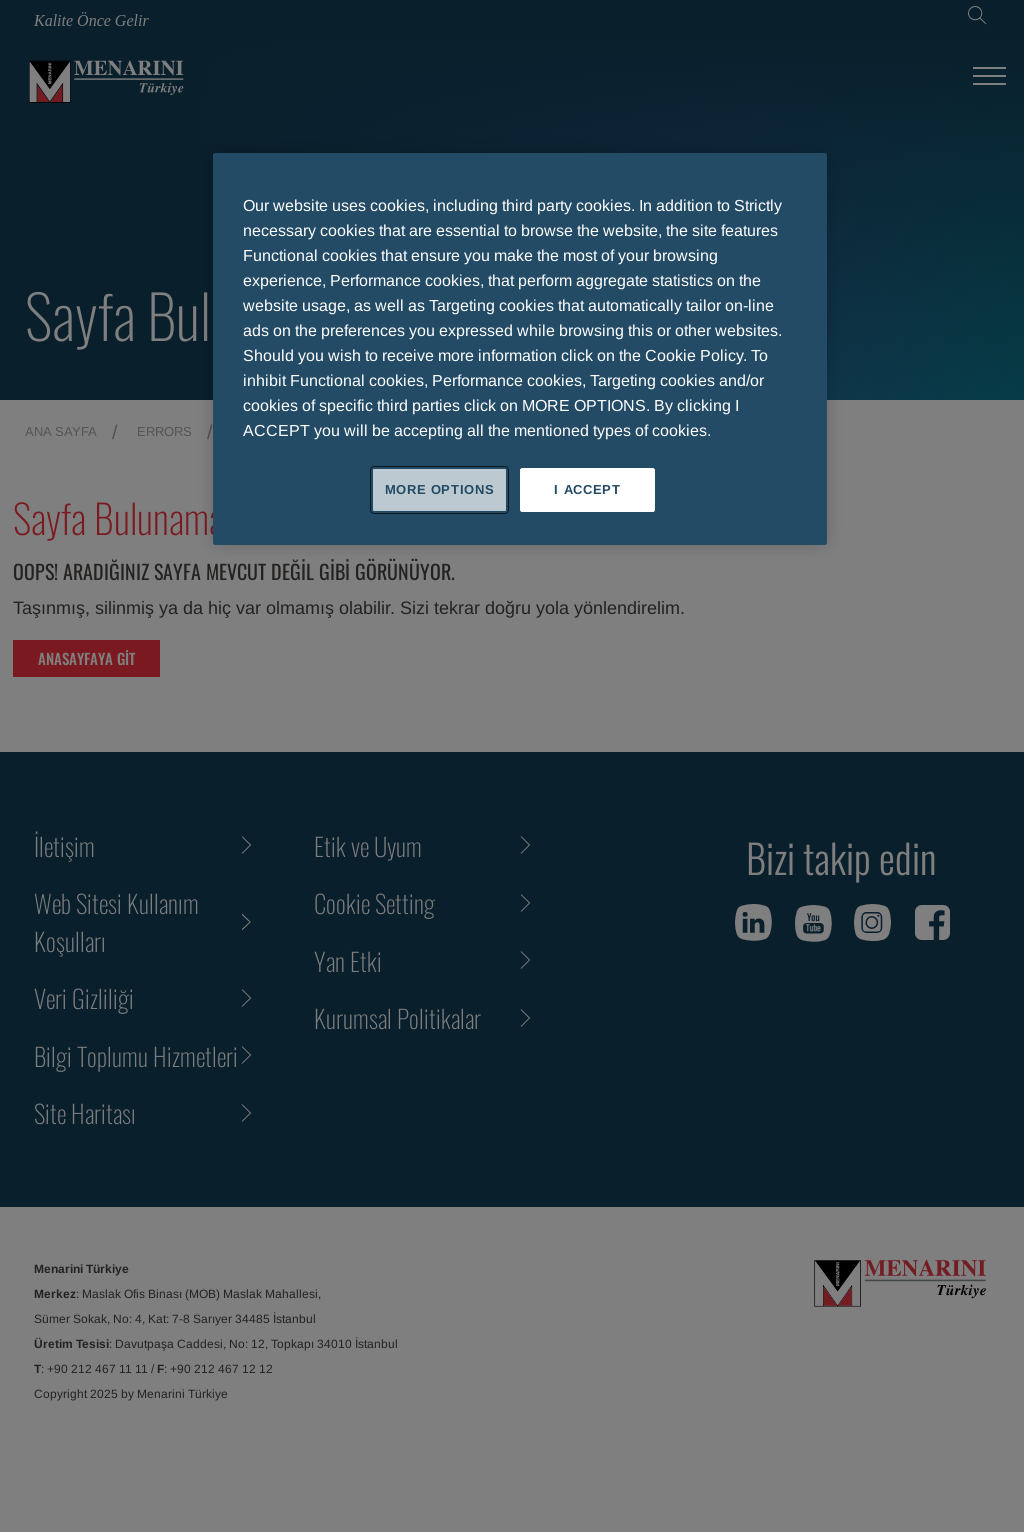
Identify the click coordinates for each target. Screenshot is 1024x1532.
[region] (520, 349)
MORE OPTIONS (440, 489)
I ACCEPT (587, 489)
